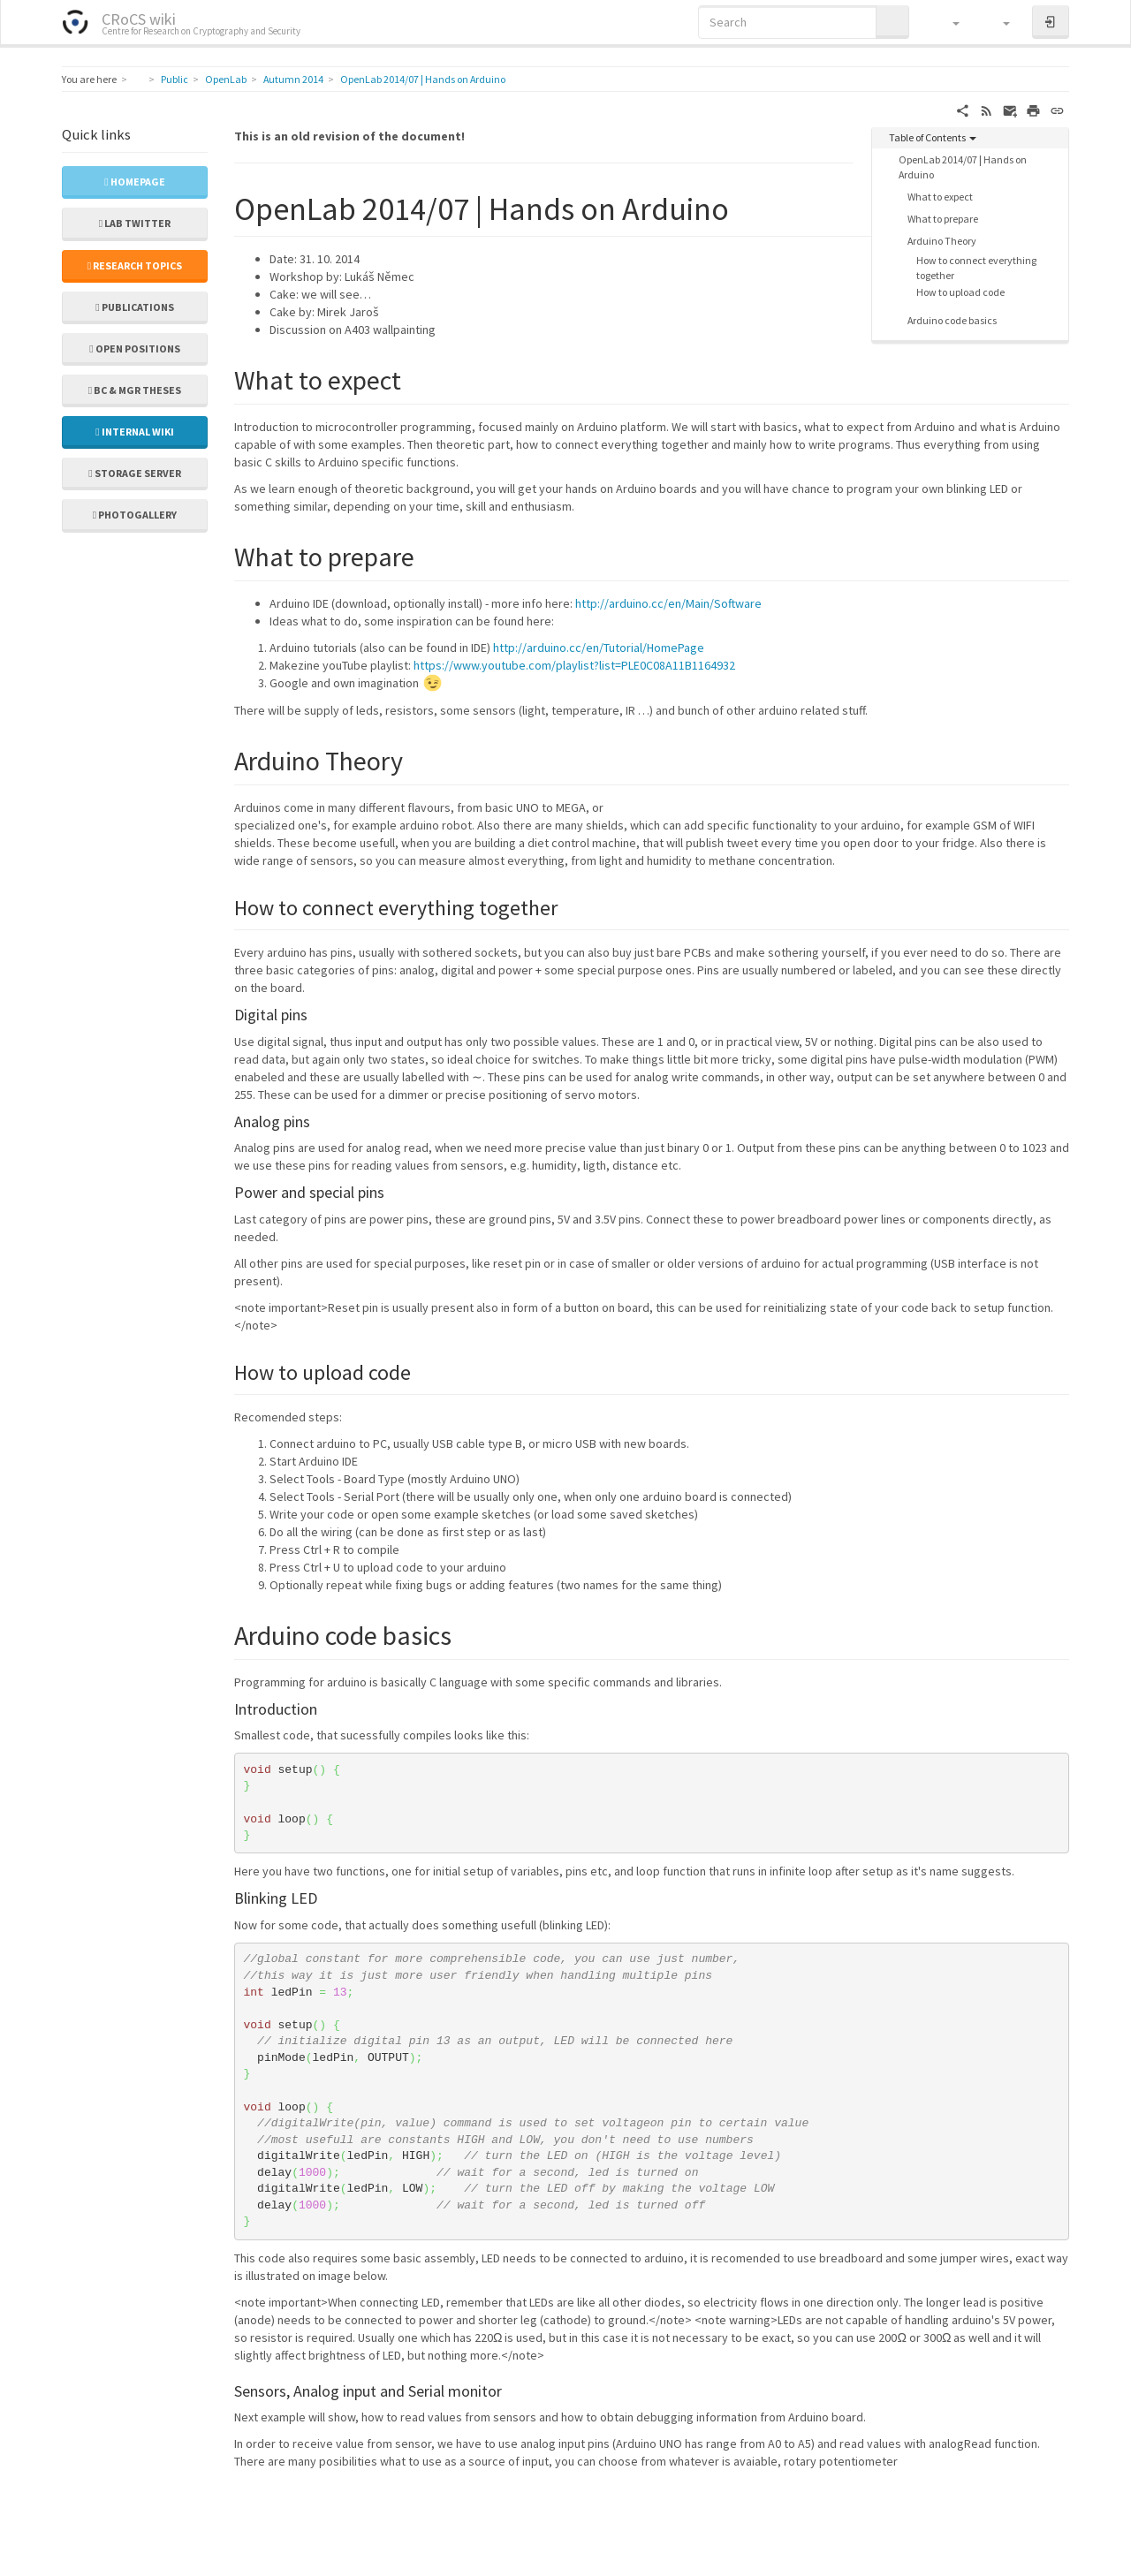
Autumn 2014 (293, 79)
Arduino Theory (941, 240)
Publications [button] (134, 307)
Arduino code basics (952, 320)
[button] (947, 22)
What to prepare (942, 218)
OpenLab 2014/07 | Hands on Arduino (422, 79)
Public (174, 79)
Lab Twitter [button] (135, 223)
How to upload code (960, 292)
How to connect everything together (976, 268)
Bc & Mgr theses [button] (134, 390)
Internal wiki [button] (134, 431)
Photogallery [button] (135, 514)
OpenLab (226, 79)
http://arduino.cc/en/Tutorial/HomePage (598, 647)
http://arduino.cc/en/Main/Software (668, 603)
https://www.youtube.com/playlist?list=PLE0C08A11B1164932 (574, 665)
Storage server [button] (134, 473)
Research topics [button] (134, 265)
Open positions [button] (134, 348)
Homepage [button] (134, 181)
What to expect (940, 196)
